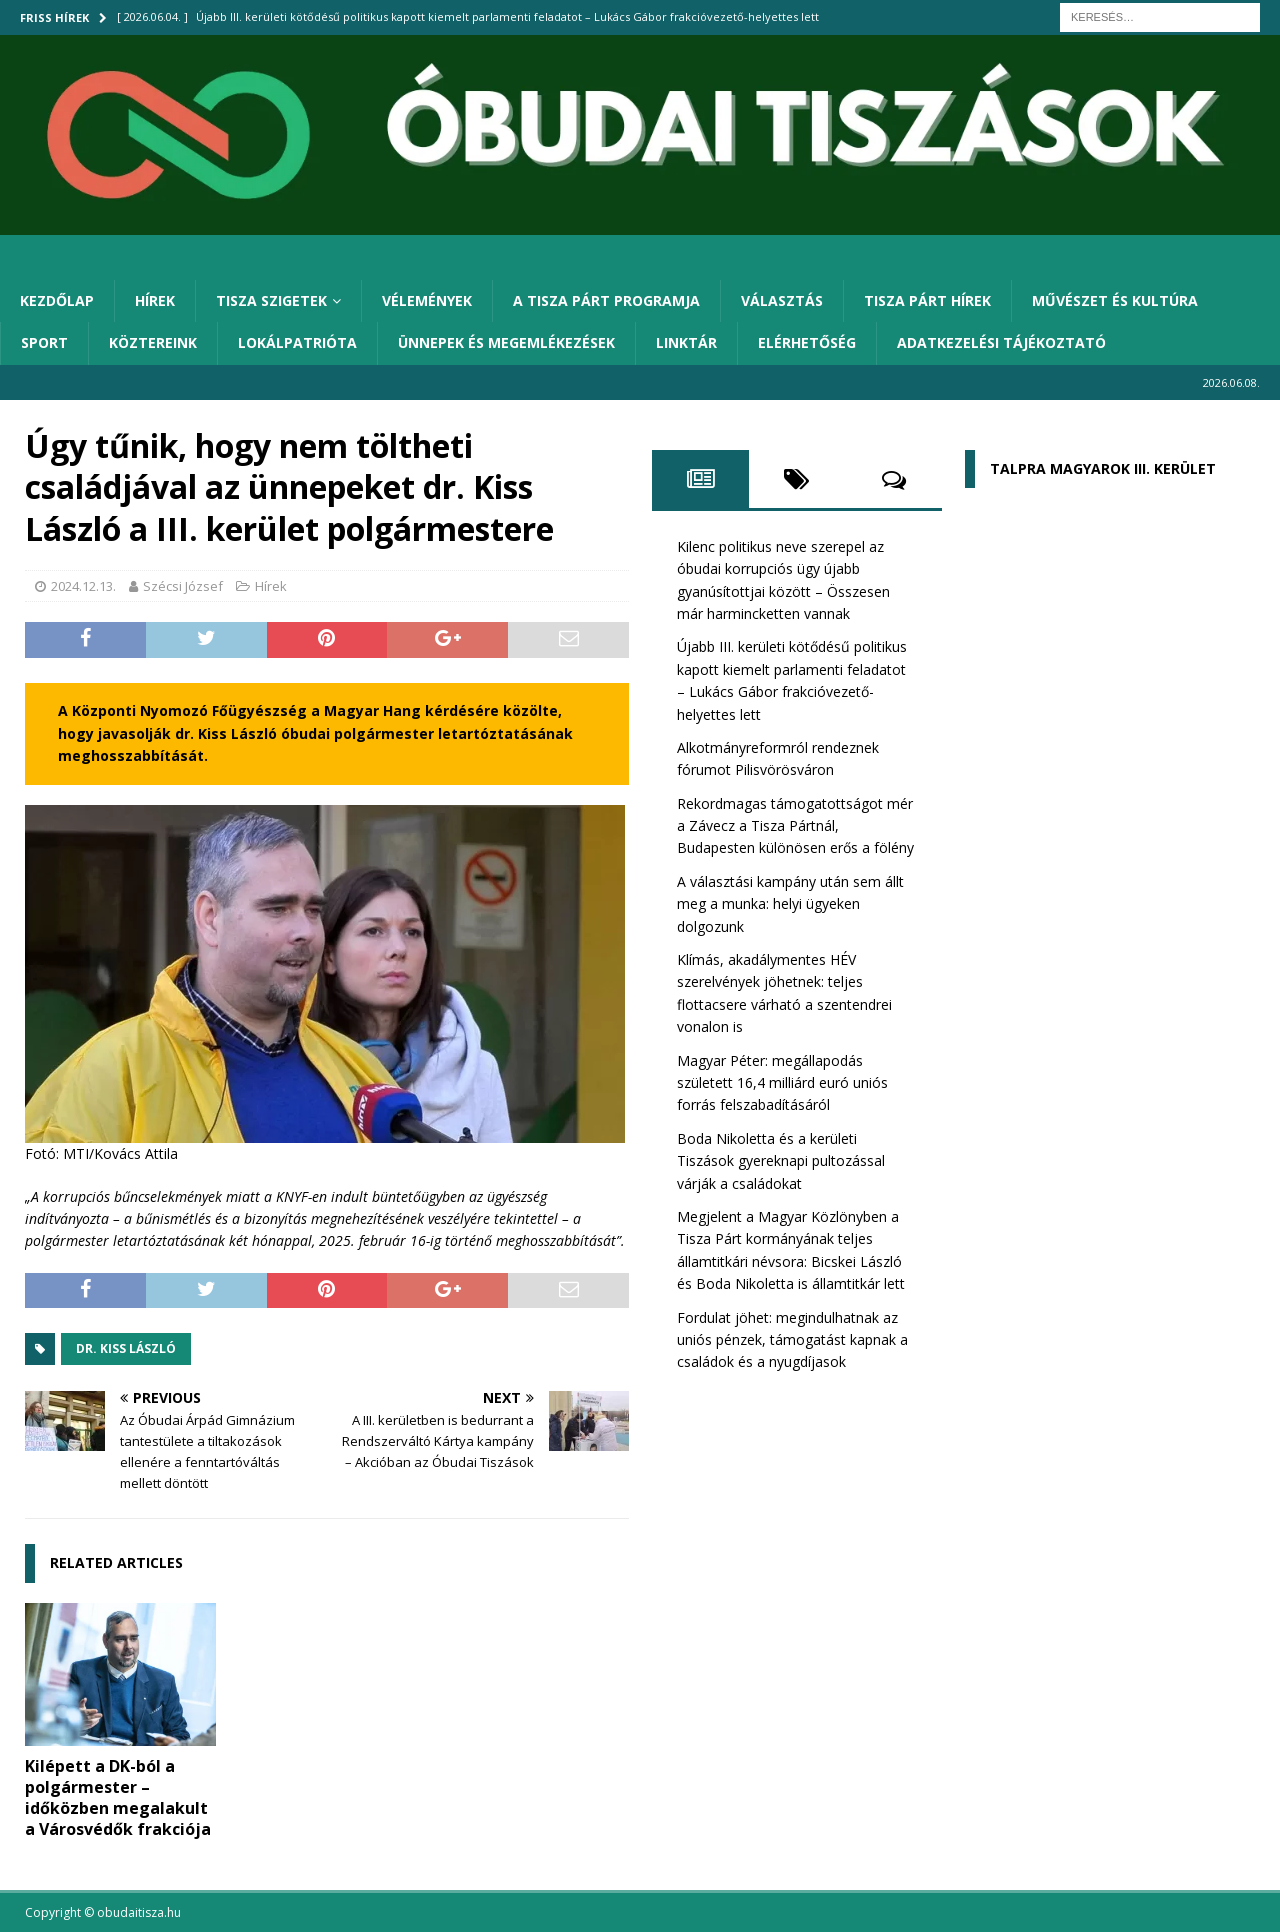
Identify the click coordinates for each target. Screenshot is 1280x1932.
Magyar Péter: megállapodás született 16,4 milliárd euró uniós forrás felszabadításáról (782, 1083)
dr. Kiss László (126, 1348)
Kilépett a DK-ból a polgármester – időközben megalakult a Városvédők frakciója (118, 1797)
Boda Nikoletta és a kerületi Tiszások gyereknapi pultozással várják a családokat (781, 1161)
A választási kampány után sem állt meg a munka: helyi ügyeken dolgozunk (790, 904)
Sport (44, 342)
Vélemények (427, 300)
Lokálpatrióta (297, 342)
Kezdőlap (57, 300)
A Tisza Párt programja (606, 300)
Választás (782, 300)
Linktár (686, 342)
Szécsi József (183, 586)
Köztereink (153, 342)
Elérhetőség (807, 342)
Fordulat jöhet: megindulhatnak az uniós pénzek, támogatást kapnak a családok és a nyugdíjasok (792, 1340)
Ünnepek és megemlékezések (506, 342)
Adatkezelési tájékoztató (1001, 342)
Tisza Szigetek (271, 300)
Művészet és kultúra (1115, 300)
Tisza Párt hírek (927, 300)
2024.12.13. (83, 586)
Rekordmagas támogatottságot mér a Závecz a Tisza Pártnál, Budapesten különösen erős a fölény (795, 826)
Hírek (155, 300)
